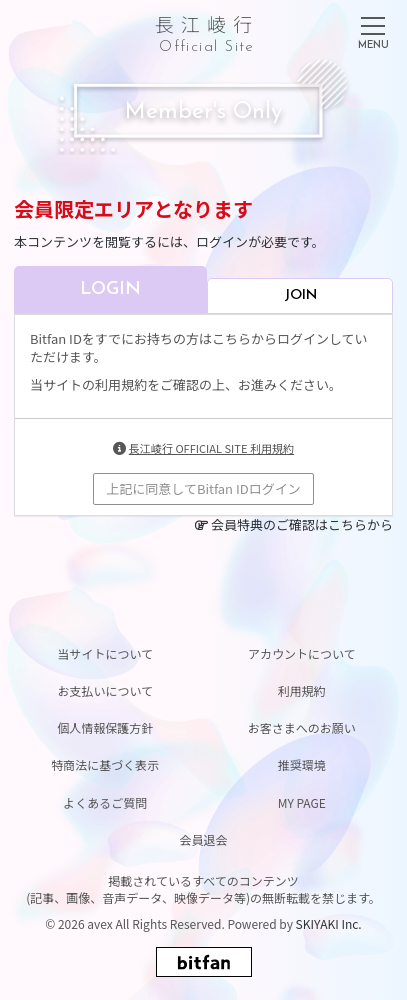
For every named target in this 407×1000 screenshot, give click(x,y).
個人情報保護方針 (105, 727)
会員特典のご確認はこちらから (302, 524)
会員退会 (203, 839)
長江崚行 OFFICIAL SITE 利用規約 (211, 448)
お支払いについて (105, 690)
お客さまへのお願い (302, 727)
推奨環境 (302, 764)
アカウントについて (302, 653)
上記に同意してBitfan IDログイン (203, 488)
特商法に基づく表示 (105, 764)
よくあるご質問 (105, 802)
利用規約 (302, 690)
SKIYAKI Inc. (329, 923)
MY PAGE (302, 802)
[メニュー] (373, 29)
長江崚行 (207, 30)
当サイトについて (105, 653)
